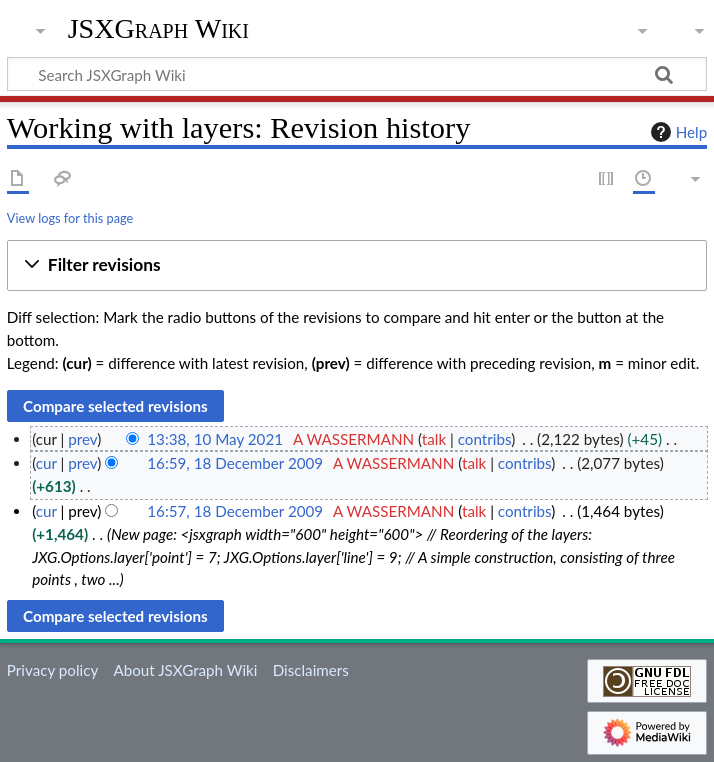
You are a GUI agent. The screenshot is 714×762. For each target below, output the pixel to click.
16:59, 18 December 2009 (235, 463)
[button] (357, 265)
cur (46, 463)
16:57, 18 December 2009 (235, 511)
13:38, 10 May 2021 (215, 439)
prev (82, 439)
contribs (484, 439)
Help (676, 132)
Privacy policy (52, 670)
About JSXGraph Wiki (185, 670)
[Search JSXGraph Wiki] (357, 74)
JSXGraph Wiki (158, 29)
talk (434, 439)
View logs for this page (70, 218)
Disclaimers (311, 670)
